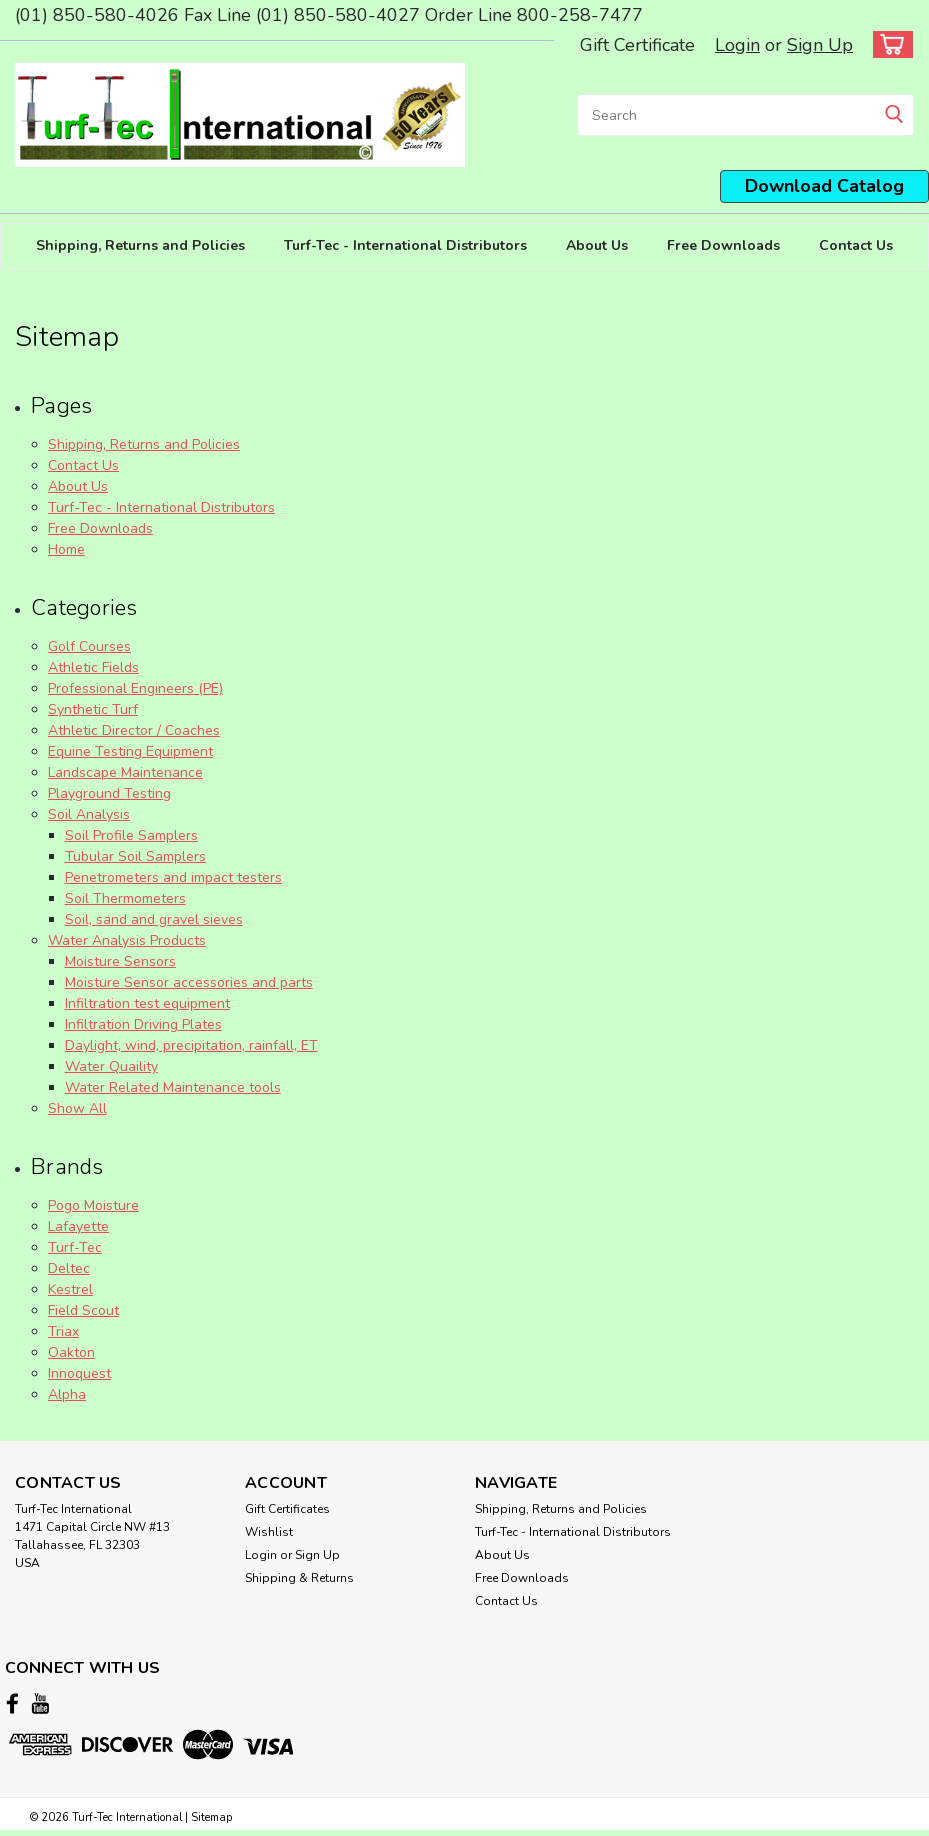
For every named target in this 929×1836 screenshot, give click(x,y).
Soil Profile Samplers (131, 835)
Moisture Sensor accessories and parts (189, 982)
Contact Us (856, 245)
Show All (77, 1108)
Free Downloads (723, 245)
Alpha (67, 1394)
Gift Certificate (637, 45)
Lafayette (78, 1226)
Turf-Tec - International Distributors (405, 245)
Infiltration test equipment (147, 1003)
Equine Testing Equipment (130, 751)
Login (737, 45)
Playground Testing (109, 793)
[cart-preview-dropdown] (888, 44)
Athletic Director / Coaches (134, 730)
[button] (824, 186)
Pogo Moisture (93, 1205)
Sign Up (820, 45)
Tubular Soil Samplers (135, 856)
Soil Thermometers (125, 898)
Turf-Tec (75, 1247)
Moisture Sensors (120, 961)
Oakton (71, 1352)
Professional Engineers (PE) (135, 688)
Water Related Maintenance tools (173, 1087)
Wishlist (269, 1532)
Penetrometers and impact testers (173, 877)
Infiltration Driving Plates (143, 1024)
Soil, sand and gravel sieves (154, 919)
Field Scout (83, 1310)
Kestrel (70, 1289)
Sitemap (211, 1816)
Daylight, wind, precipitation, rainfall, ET (191, 1045)
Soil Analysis (89, 814)
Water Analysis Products (127, 940)
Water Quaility (111, 1066)
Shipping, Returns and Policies (140, 245)
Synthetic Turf (93, 709)
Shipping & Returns (299, 1578)
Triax (63, 1331)
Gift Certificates (287, 1509)
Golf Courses (89, 646)
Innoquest (79, 1373)
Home (66, 549)
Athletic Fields (93, 667)
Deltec (69, 1268)
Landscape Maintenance (125, 772)
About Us (597, 245)
